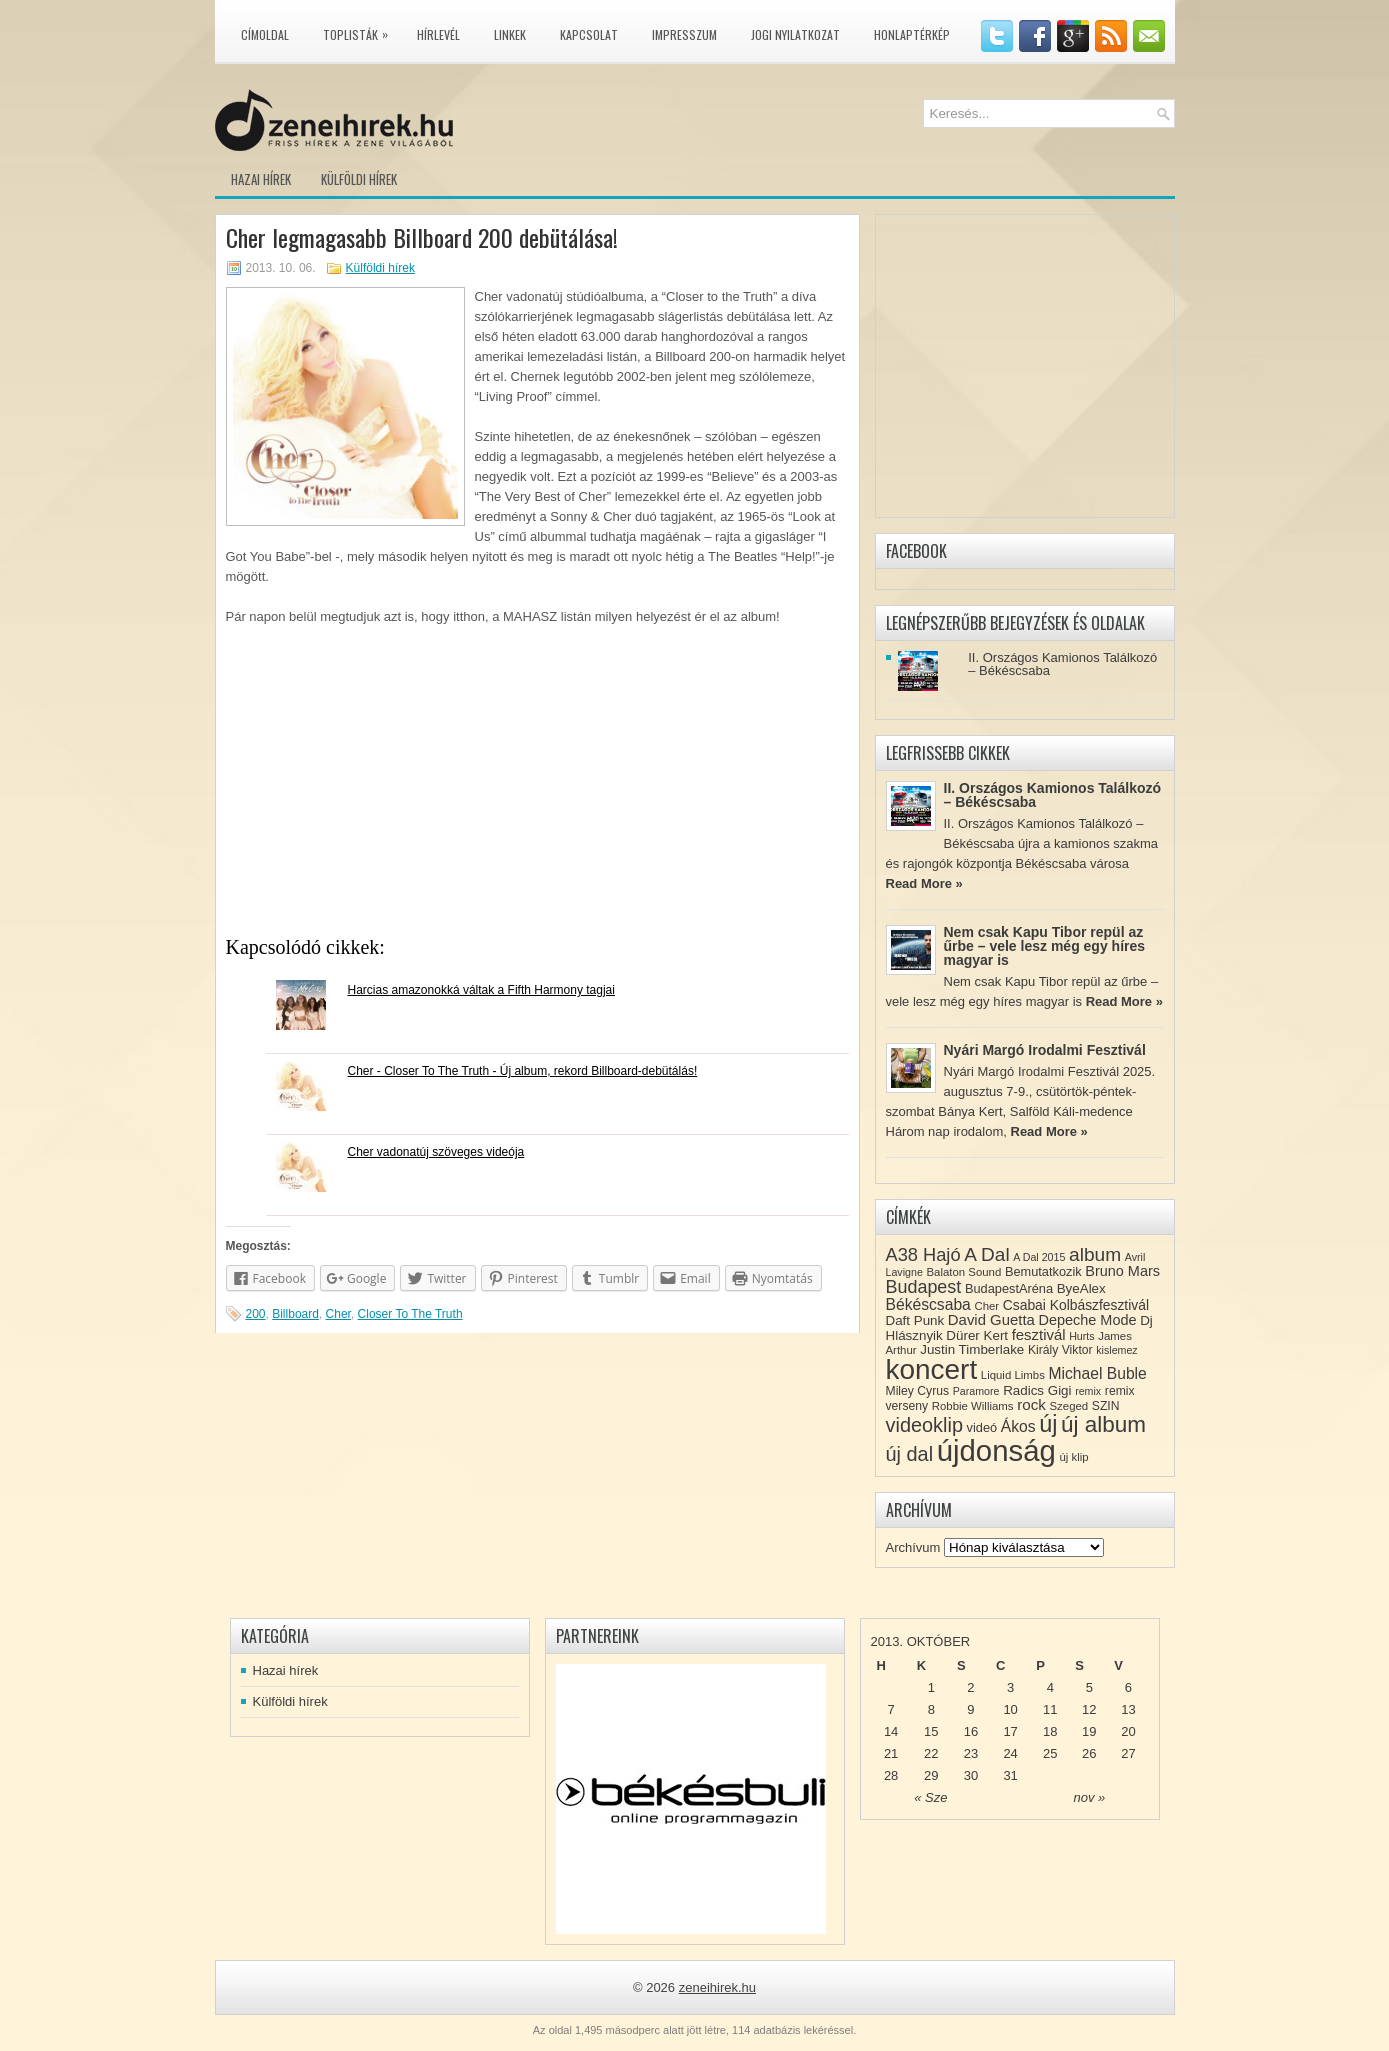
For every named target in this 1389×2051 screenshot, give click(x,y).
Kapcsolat (589, 34)
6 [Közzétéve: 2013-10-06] (1128, 1687)
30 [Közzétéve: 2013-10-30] (971, 1775)
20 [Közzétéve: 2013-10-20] (1128, 1731)
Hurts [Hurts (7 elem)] (1081, 1336)
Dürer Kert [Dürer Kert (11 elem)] (977, 1335)
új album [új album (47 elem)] (1103, 1424)
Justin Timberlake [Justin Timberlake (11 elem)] (972, 1349)
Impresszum (684, 34)
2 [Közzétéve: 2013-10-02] (970, 1687)
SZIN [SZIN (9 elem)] (1106, 1406)
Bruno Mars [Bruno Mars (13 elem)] (1122, 1271)
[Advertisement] (537, 787)
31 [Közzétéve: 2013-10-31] (1010, 1775)
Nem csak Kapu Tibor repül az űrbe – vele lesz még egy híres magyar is (1045, 946)
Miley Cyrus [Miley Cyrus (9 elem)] (918, 1391)
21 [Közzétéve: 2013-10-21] (891, 1753)
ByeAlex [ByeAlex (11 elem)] (1081, 1288)
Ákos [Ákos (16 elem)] (1018, 1426)
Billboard (295, 1314)
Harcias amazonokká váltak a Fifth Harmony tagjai (481, 990)
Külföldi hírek (359, 179)
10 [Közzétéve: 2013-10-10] (1010, 1709)
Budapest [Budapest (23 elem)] (924, 1287)
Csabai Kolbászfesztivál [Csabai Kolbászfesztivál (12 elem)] (1076, 1305)
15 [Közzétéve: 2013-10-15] (931, 1731)
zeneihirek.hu (717, 1987)
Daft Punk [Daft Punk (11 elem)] (915, 1320)
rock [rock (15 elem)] (1031, 1404)
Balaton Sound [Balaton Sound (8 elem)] (963, 1272)
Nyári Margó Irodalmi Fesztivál (1045, 1050)
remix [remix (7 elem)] (1088, 1391)
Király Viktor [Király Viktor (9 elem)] (1060, 1350)
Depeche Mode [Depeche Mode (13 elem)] (1087, 1320)
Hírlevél (438, 34)
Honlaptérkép (912, 34)
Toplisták (360, 31)
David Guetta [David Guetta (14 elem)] (991, 1320)
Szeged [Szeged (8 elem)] (1069, 1406)
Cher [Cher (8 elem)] (986, 1306)
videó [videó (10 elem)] (982, 1427)
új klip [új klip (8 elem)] (1073, 1457)
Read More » (924, 883)
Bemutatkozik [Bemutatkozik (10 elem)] (1043, 1271)
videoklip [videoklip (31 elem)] (924, 1425)
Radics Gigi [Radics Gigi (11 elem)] (1037, 1390)
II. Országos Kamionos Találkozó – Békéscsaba (1062, 664)
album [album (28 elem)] (1095, 1254)
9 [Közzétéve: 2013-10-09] (970, 1709)
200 (256, 1314)
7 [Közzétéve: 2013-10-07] (890, 1709)
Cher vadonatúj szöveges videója (436, 1152)
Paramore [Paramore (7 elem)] (976, 1391)
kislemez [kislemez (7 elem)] (1116, 1350)
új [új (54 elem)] (1048, 1424)
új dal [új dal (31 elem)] (910, 1454)
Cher (338, 1314)
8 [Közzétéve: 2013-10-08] (931, 1709)
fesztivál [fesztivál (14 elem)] (1039, 1335)
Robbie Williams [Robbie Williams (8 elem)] (973, 1406)
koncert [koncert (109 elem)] (932, 1369)
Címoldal (265, 34)
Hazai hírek (261, 179)
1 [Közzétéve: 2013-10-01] (931, 1687)
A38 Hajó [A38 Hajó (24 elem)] (923, 1254)
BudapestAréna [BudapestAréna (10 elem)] (1009, 1288)
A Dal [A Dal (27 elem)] (986, 1254)
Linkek (510, 34)
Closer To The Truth (410, 1314)
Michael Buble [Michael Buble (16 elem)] (1097, 1373)
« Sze (930, 1797)
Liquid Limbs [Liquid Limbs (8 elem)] (1013, 1375)
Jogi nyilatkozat (795, 34)
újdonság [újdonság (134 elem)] (996, 1450)
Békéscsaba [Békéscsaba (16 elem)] (928, 1304)
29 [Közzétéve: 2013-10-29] (931, 1775)
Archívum (913, 1547)
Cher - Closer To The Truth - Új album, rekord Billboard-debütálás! (523, 1071)
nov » (1089, 1797)
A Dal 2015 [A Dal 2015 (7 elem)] (1039, 1257)
